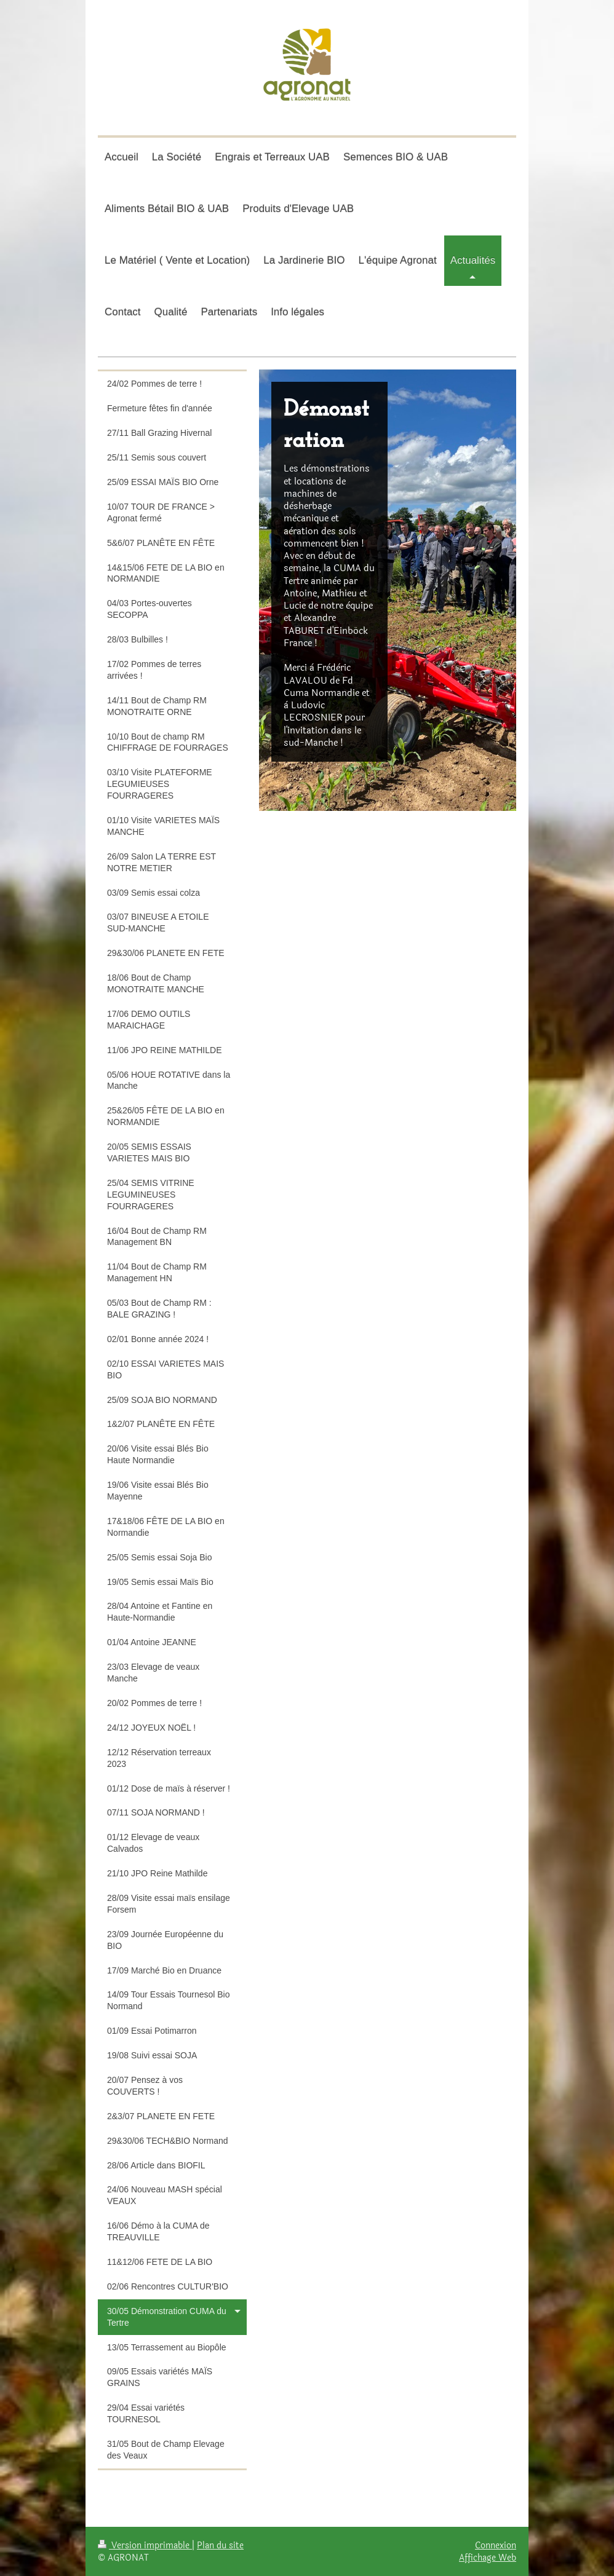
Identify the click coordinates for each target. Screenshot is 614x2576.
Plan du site (220, 2545)
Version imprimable (145, 2545)
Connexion (495, 2545)
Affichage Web (487, 2557)
